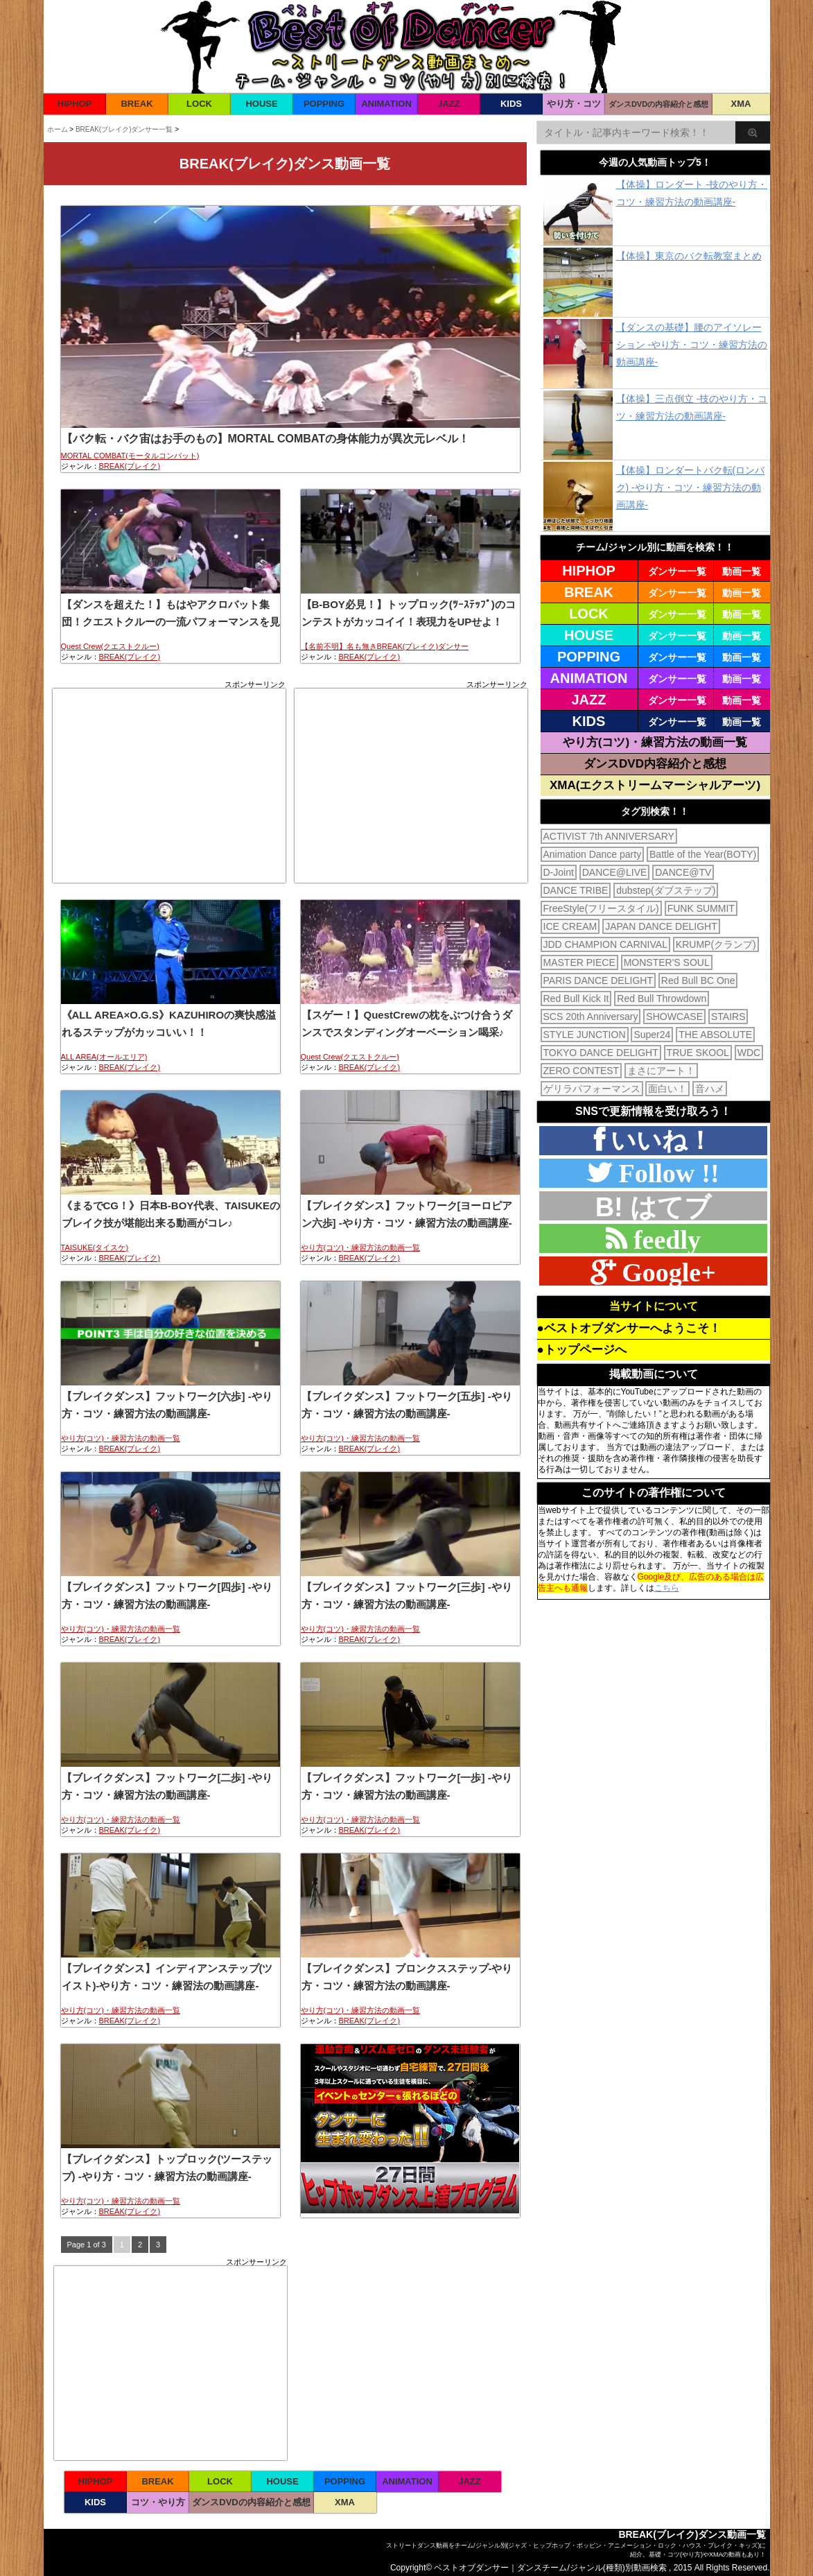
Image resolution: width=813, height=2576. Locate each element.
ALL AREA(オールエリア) (104, 1057)
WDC (748, 1052)
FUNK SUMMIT (701, 908)
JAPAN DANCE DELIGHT (661, 926)
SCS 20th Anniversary (590, 1016)
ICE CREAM (570, 926)
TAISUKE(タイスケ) (95, 1247)
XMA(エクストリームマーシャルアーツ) (655, 785)
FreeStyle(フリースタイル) (601, 908)
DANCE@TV (683, 872)
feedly (664, 1239)
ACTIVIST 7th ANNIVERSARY (608, 836)
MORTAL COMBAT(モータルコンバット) (130, 455)
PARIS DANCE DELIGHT (598, 980)
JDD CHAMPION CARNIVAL (605, 944)
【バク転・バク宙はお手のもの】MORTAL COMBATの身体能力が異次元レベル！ (265, 438)
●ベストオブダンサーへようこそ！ (629, 1328)
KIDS (511, 103)
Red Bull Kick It (576, 998)
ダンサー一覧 (677, 571)
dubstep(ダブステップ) (665, 890)
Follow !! (665, 1172)
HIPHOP (75, 103)
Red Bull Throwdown (661, 998)
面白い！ (667, 1088)
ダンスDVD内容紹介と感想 (655, 763)
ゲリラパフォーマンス (591, 1088)
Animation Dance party (592, 854)
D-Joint (558, 872)
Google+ (665, 1272)
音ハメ (709, 1088)
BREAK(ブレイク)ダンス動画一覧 (692, 2534)
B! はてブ (653, 1207)
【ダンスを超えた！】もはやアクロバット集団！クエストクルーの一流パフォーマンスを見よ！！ (171, 621)
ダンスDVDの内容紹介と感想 (658, 104)
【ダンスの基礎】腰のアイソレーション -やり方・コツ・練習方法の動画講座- (692, 345)
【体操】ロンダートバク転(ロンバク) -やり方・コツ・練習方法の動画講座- (690, 487)
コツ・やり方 (158, 2502)
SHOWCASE (674, 1016)
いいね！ (658, 1140)
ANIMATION (386, 103)
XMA (741, 103)
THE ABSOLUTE (715, 1034)
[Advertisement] (169, 786)
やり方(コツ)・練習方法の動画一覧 (360, 1247)
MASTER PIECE (579, 962)
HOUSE (261, 103)
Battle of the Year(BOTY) (702, 854)
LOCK (199, 103)
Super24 (651, 1034)
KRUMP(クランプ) (716, 944)
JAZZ (448, 103)
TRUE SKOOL (698, 1052)
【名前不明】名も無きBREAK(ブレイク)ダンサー (385, 646)
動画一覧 (741, 571)
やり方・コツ (574, 103)
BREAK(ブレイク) (130, 466)
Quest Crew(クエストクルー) (110, 646)
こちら (666, 1588)
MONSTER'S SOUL (667, 962)
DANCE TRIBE (576, 890)
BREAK (136, 103)
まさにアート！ (661, 1070)
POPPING (324, 103)
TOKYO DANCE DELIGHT (600, 1052)
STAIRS (728, 1016)
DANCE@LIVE (614, 872)
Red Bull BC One (698, 980)
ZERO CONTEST (581, 1070)
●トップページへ (582, 1349)
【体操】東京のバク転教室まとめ (689, 255)
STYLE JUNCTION (584, 1034)
